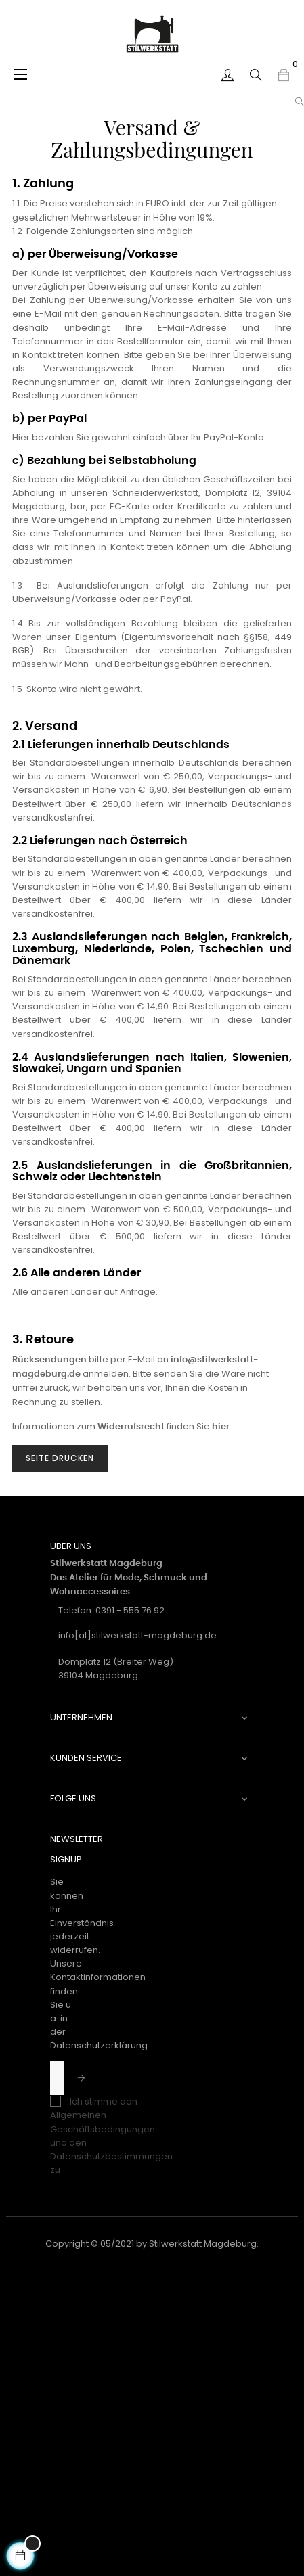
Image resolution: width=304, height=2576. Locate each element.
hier (221, 1427)
